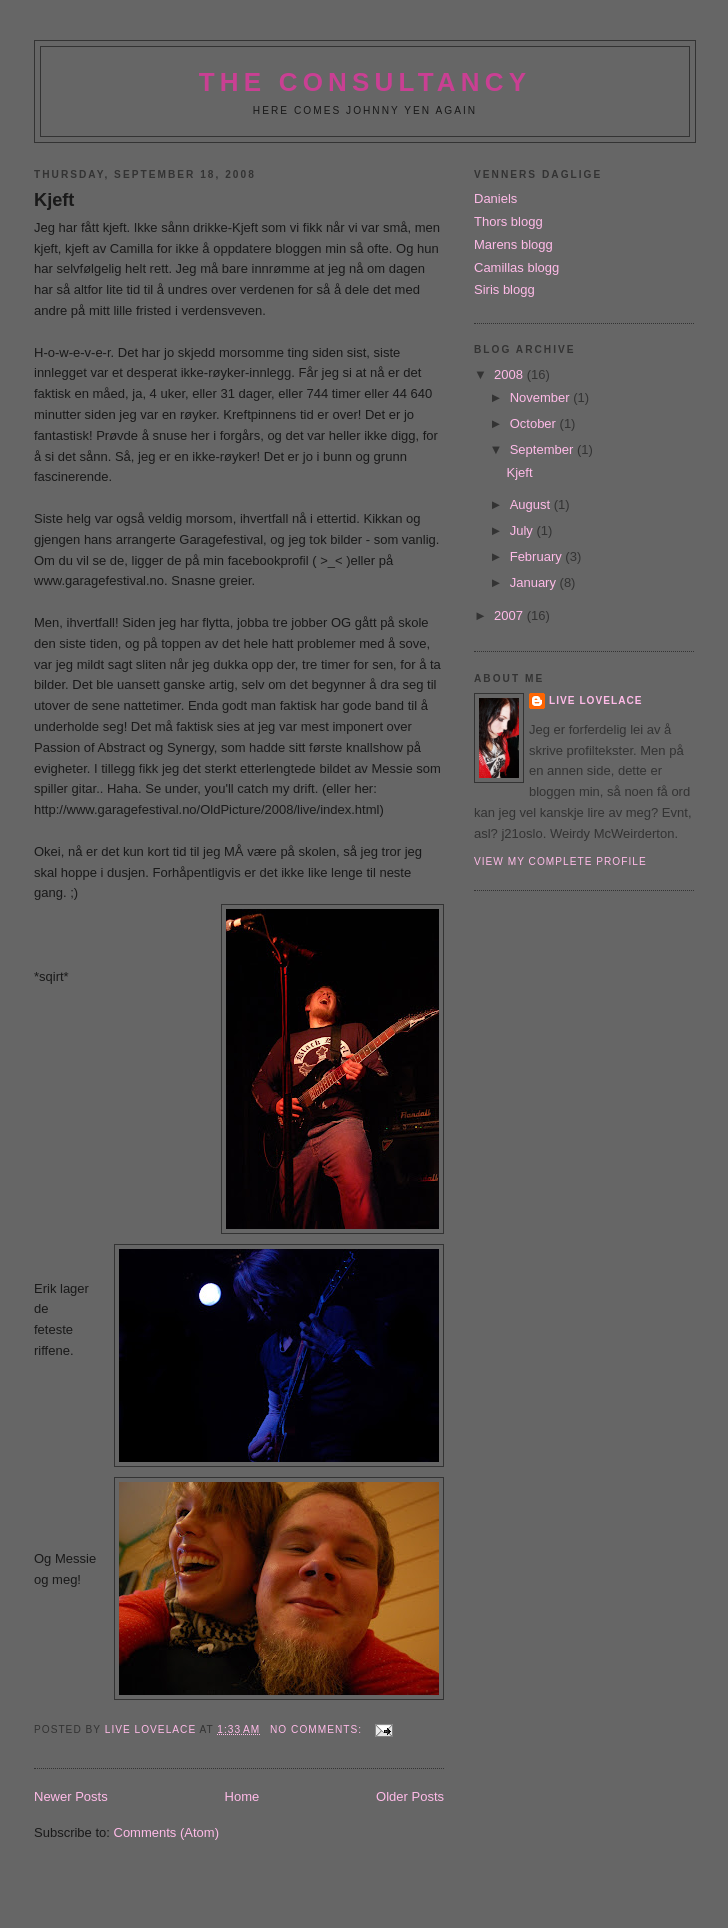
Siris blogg (504, 289)
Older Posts (410, 1796)
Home (242, 1796)
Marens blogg (513, 244)
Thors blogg (508, 221)
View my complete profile (560, 861)
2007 (510, 615)
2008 (510, 374)
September (543, 449)
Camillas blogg (516, 267)
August (532, 504)
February (538, 556)
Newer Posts (71, 1796)
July (523, 530)
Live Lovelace (596, 700)
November (542, 397)
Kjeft (54, 200)
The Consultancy (365, 82)
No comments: (318, 1729)
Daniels (495, 198)
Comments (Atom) (166, 1832)
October (535, 423)
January (535, 582)
